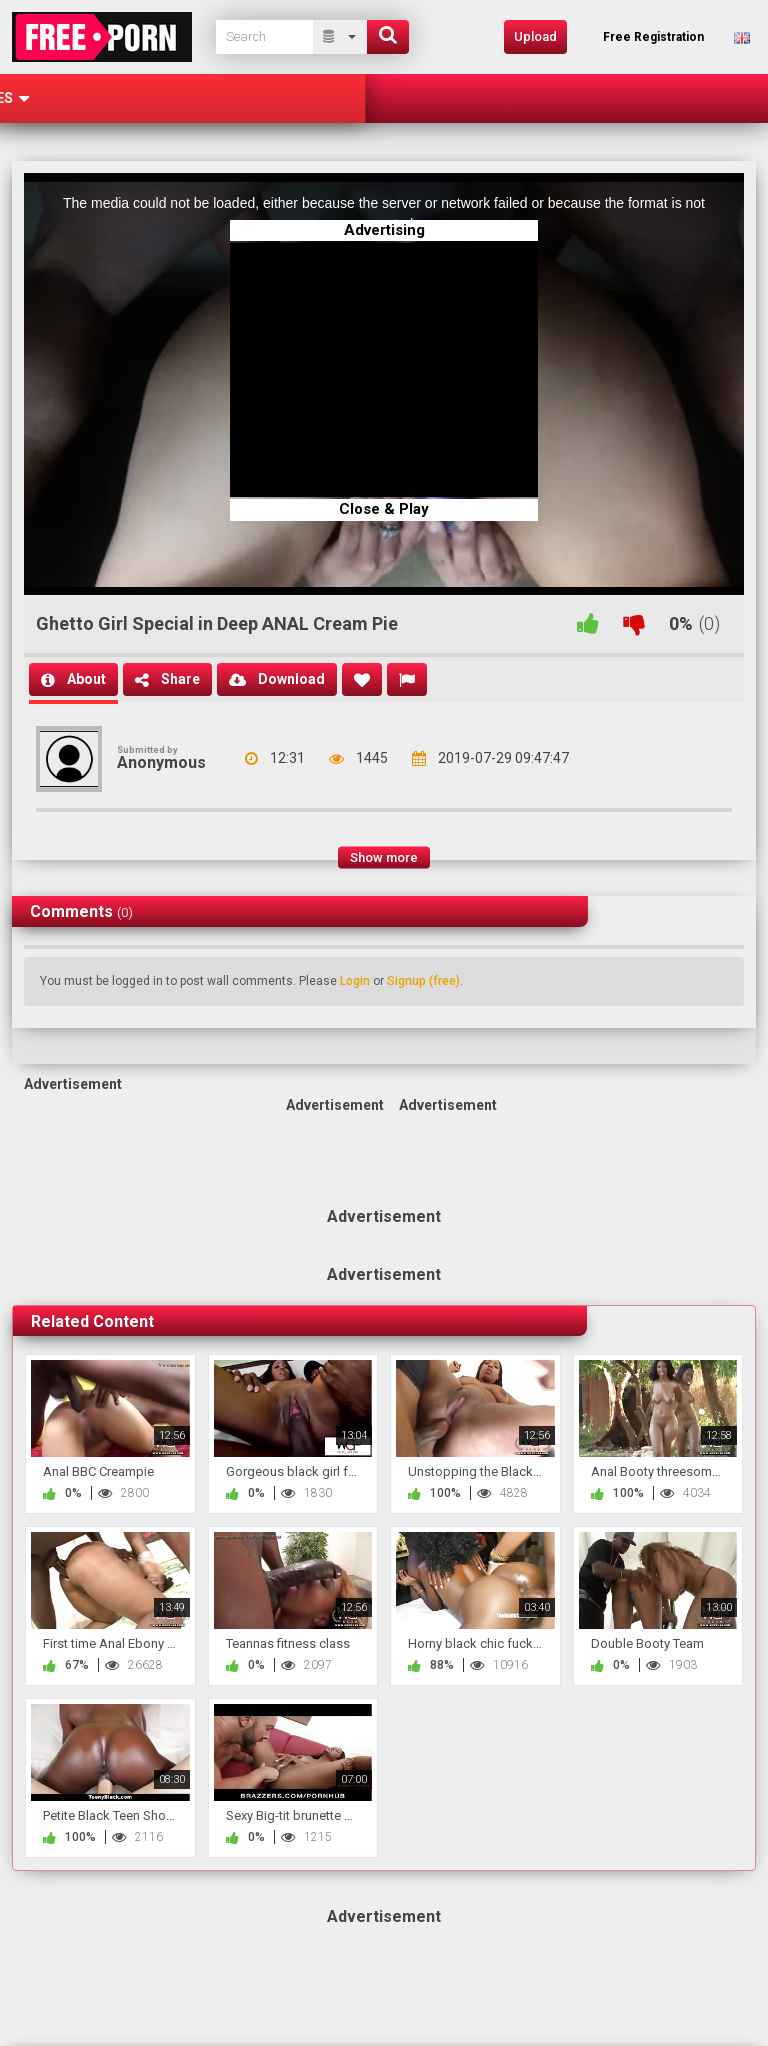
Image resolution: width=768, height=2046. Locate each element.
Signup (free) (423, 981)
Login (355, 981)
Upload (535, 36)
